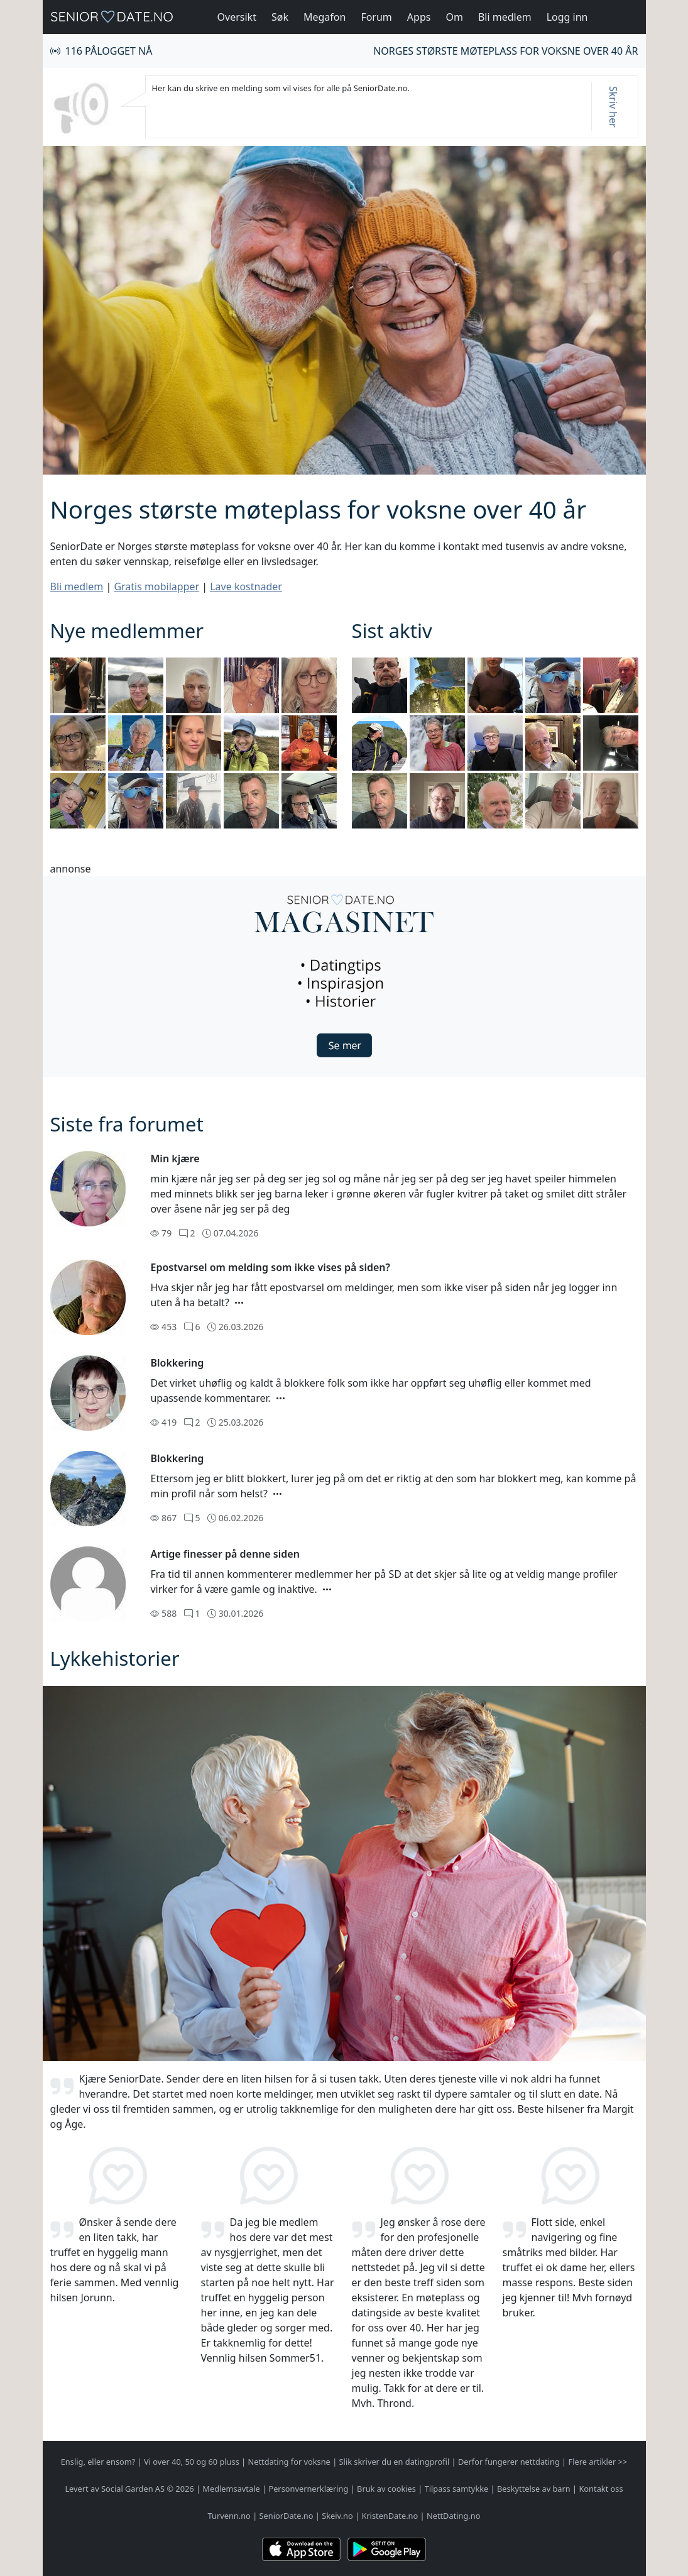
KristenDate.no (389, 2515)
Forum (376, 17)
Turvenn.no (229, 2515)
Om (453, 17)
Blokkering (177, 1363)
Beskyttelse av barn (534, 2488)
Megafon (324, 17)
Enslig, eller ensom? (98, 2461)
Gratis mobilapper (156, 586)
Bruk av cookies (386, 2488)
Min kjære (174, 1158)
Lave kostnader (246, 586)
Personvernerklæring (308, 2488)
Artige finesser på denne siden (224, 1554)
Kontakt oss (601, 2488)
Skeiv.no (337, 2515)
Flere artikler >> (598, 2461)
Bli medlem (505, 17)
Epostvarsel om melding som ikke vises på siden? (270, 1267)
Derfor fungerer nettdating (509, 2461)
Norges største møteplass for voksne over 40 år (505, 51)
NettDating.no (453, 2515)
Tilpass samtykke (457, 2488)
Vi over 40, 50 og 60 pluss (191, 2461)
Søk (279, 17)
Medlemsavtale (230, 2488)
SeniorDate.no (286, 2515)
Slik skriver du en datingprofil (394, 2461)
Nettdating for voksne (289, 2461)
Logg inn (567, 17)
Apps (419, 17)
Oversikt (236, 17)
